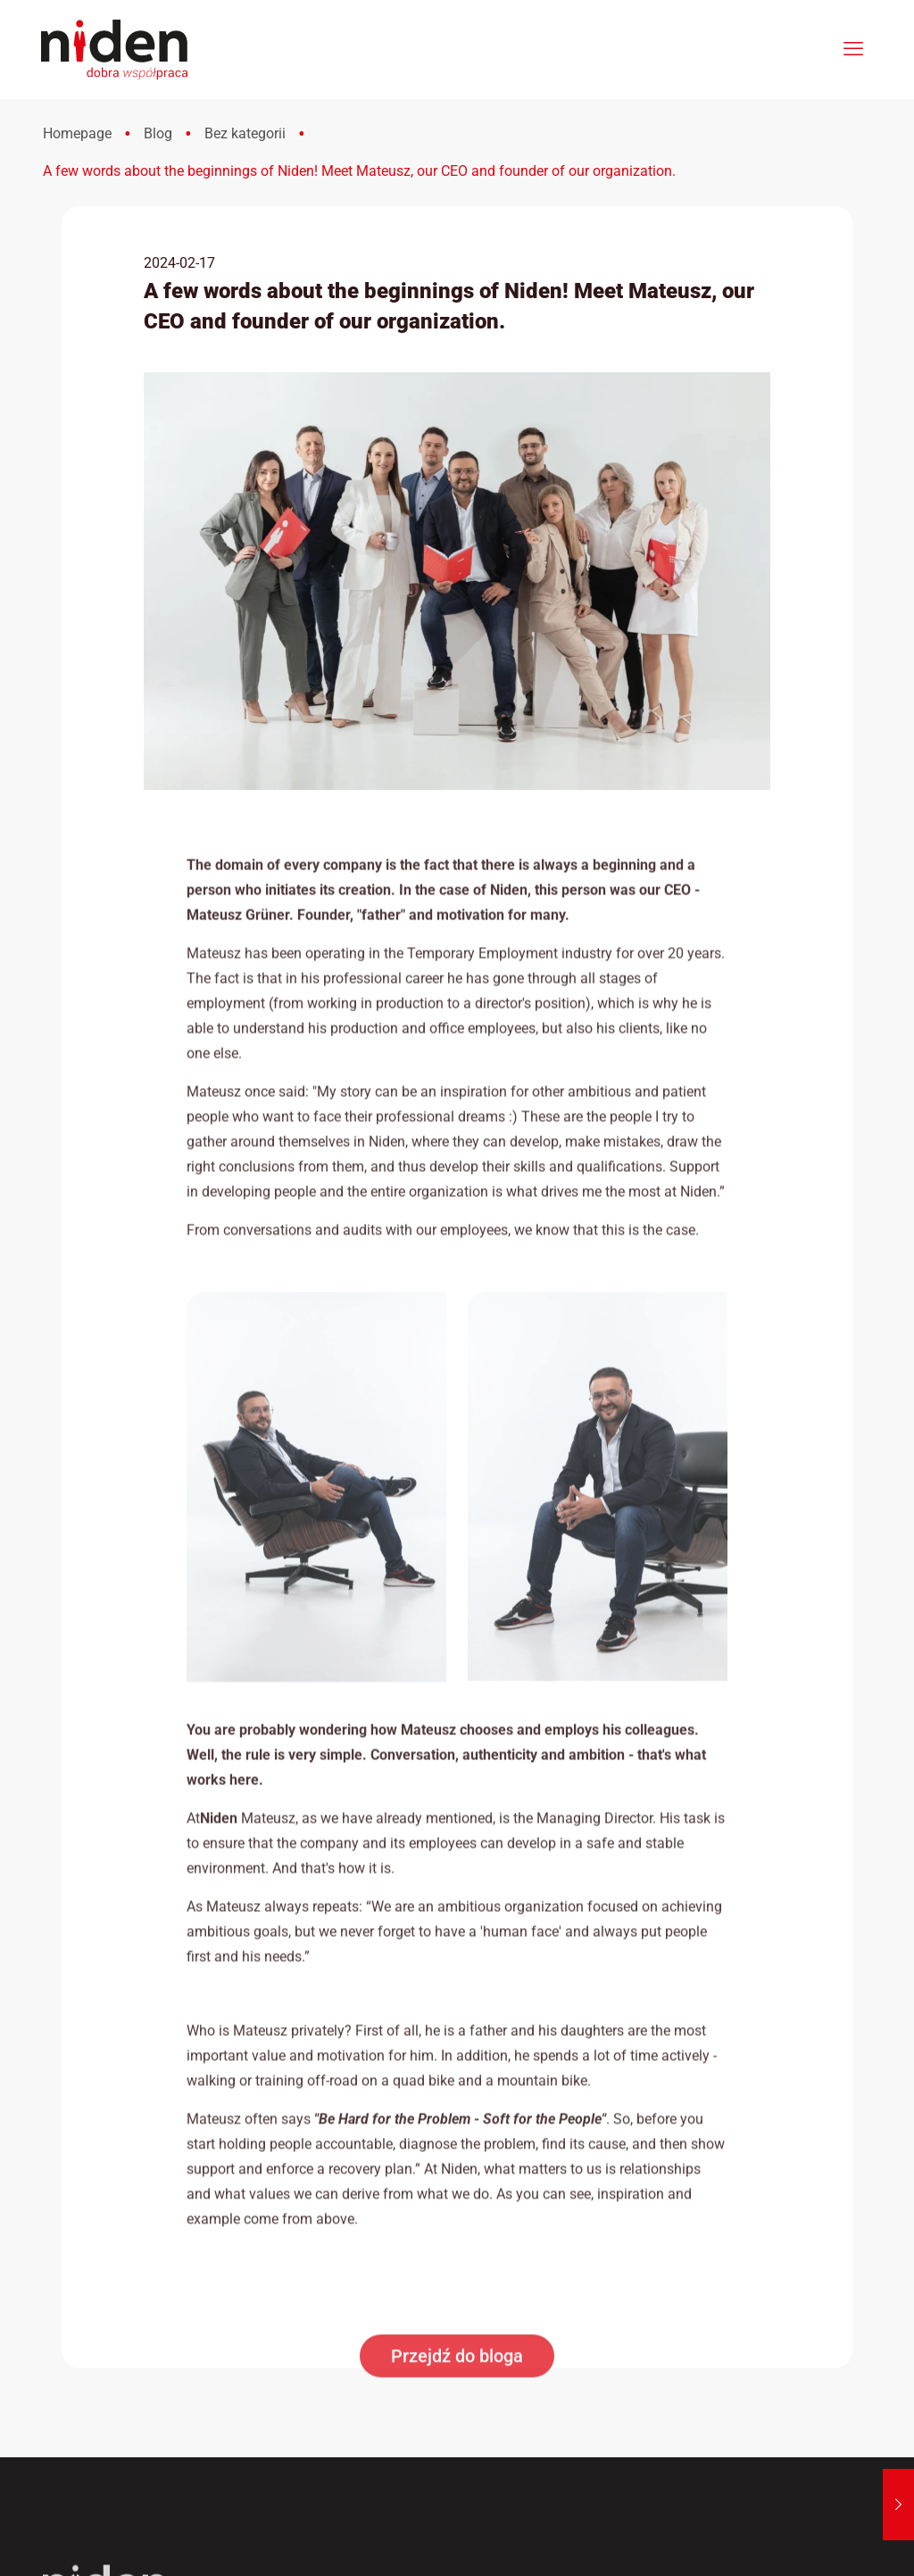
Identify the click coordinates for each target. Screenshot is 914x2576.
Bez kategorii (245, 133)
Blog (158, 133)
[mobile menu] (853, 49)
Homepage (77, 133)
